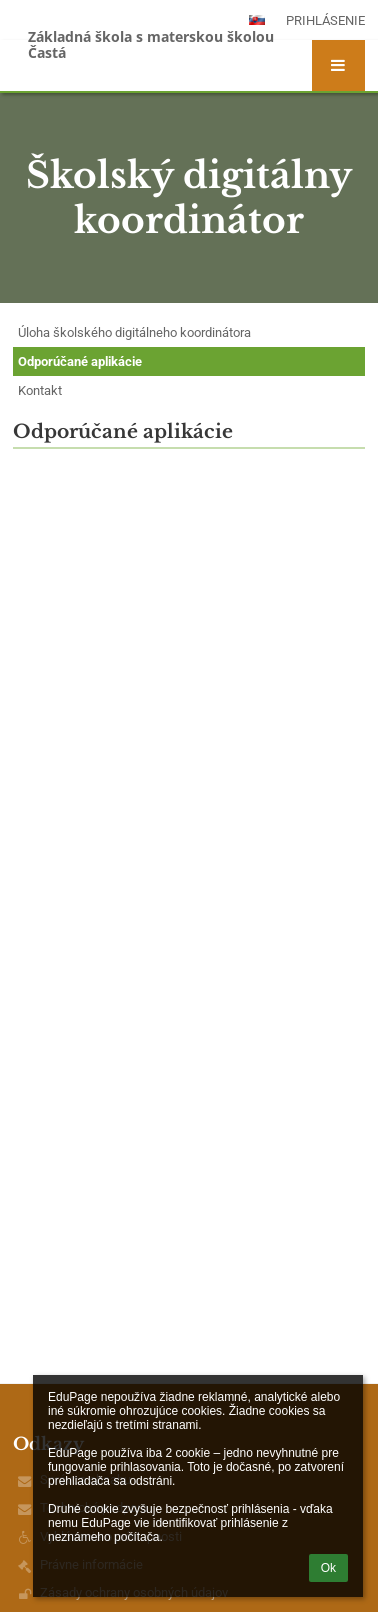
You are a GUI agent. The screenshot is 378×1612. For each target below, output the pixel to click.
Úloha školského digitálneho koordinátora (134, 332)
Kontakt (40, 390)
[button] (338, 65)
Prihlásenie (325, 20)
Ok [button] (328, 1568)
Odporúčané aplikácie (80, 361)
